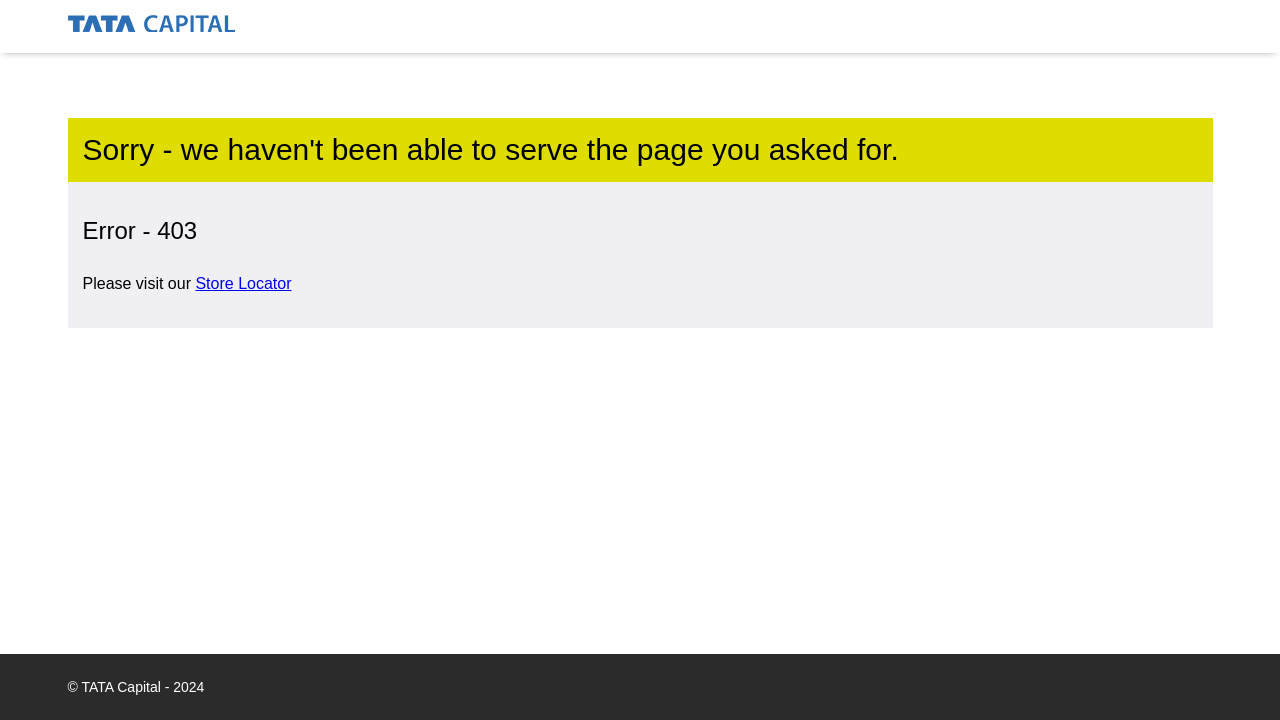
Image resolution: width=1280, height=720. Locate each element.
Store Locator (243, 283)
